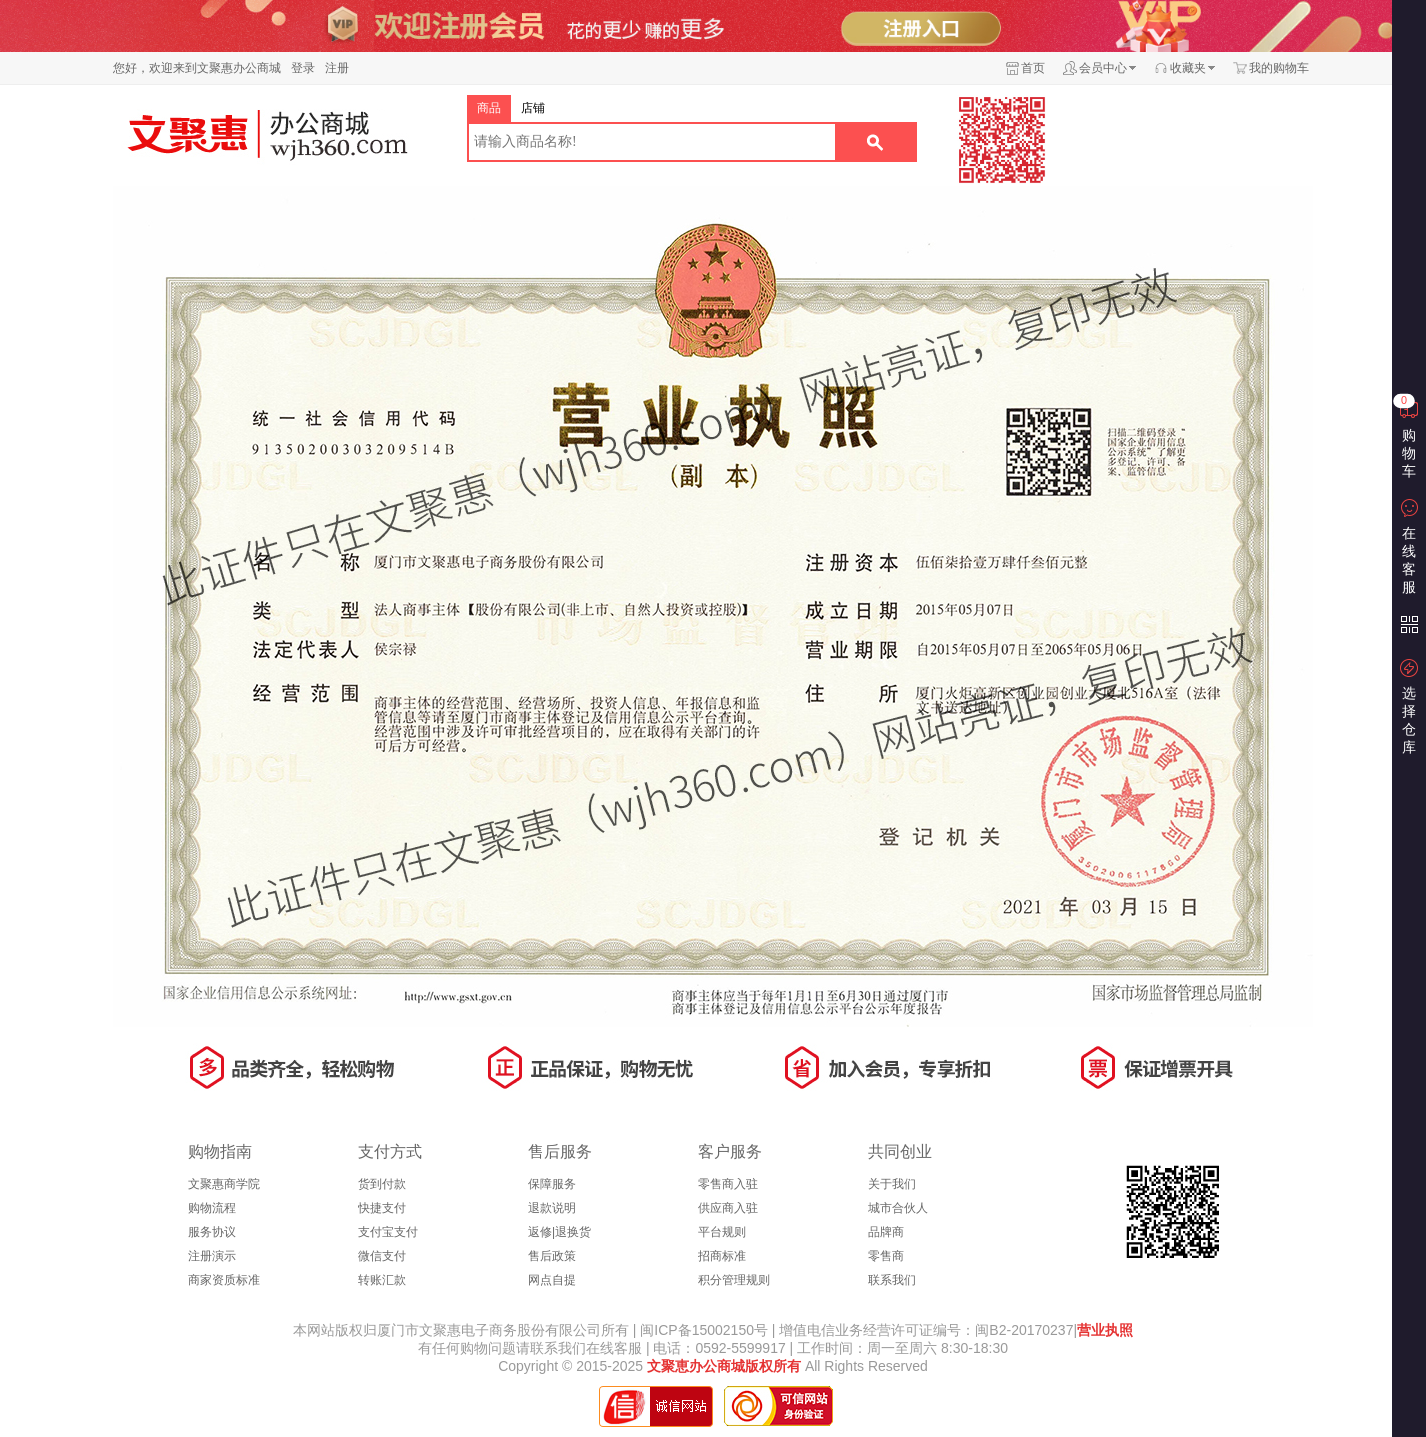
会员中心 (1103, 68)
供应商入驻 (728, 1208)
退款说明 (552, 1208)
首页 (1033, 68)
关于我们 (892, 1184)
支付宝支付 (388, 1232)
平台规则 (722, 1232)
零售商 (886, 1256)
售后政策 (552, 1256)
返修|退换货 (559, 1232)
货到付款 (382, 1184)
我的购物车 (1279, 68)
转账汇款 (382, 1280)
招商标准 (722, 1256)
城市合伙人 (898, 1208)
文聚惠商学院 (224, 1184)
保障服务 (552, 1184)
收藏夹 (1188, 68)
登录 (303, 68)
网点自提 (552, 1280)
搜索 (875, 142)
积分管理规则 (734, 1280)
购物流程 (212, 1208)
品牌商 (886, 1232)
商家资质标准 (224, 1280)
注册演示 (212, 1256)
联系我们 (892, 1280)
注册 (337, 68)
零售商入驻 (728, 1184)
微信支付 (382, 1256)
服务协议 (212, 1232)
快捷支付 (382, 1208)
